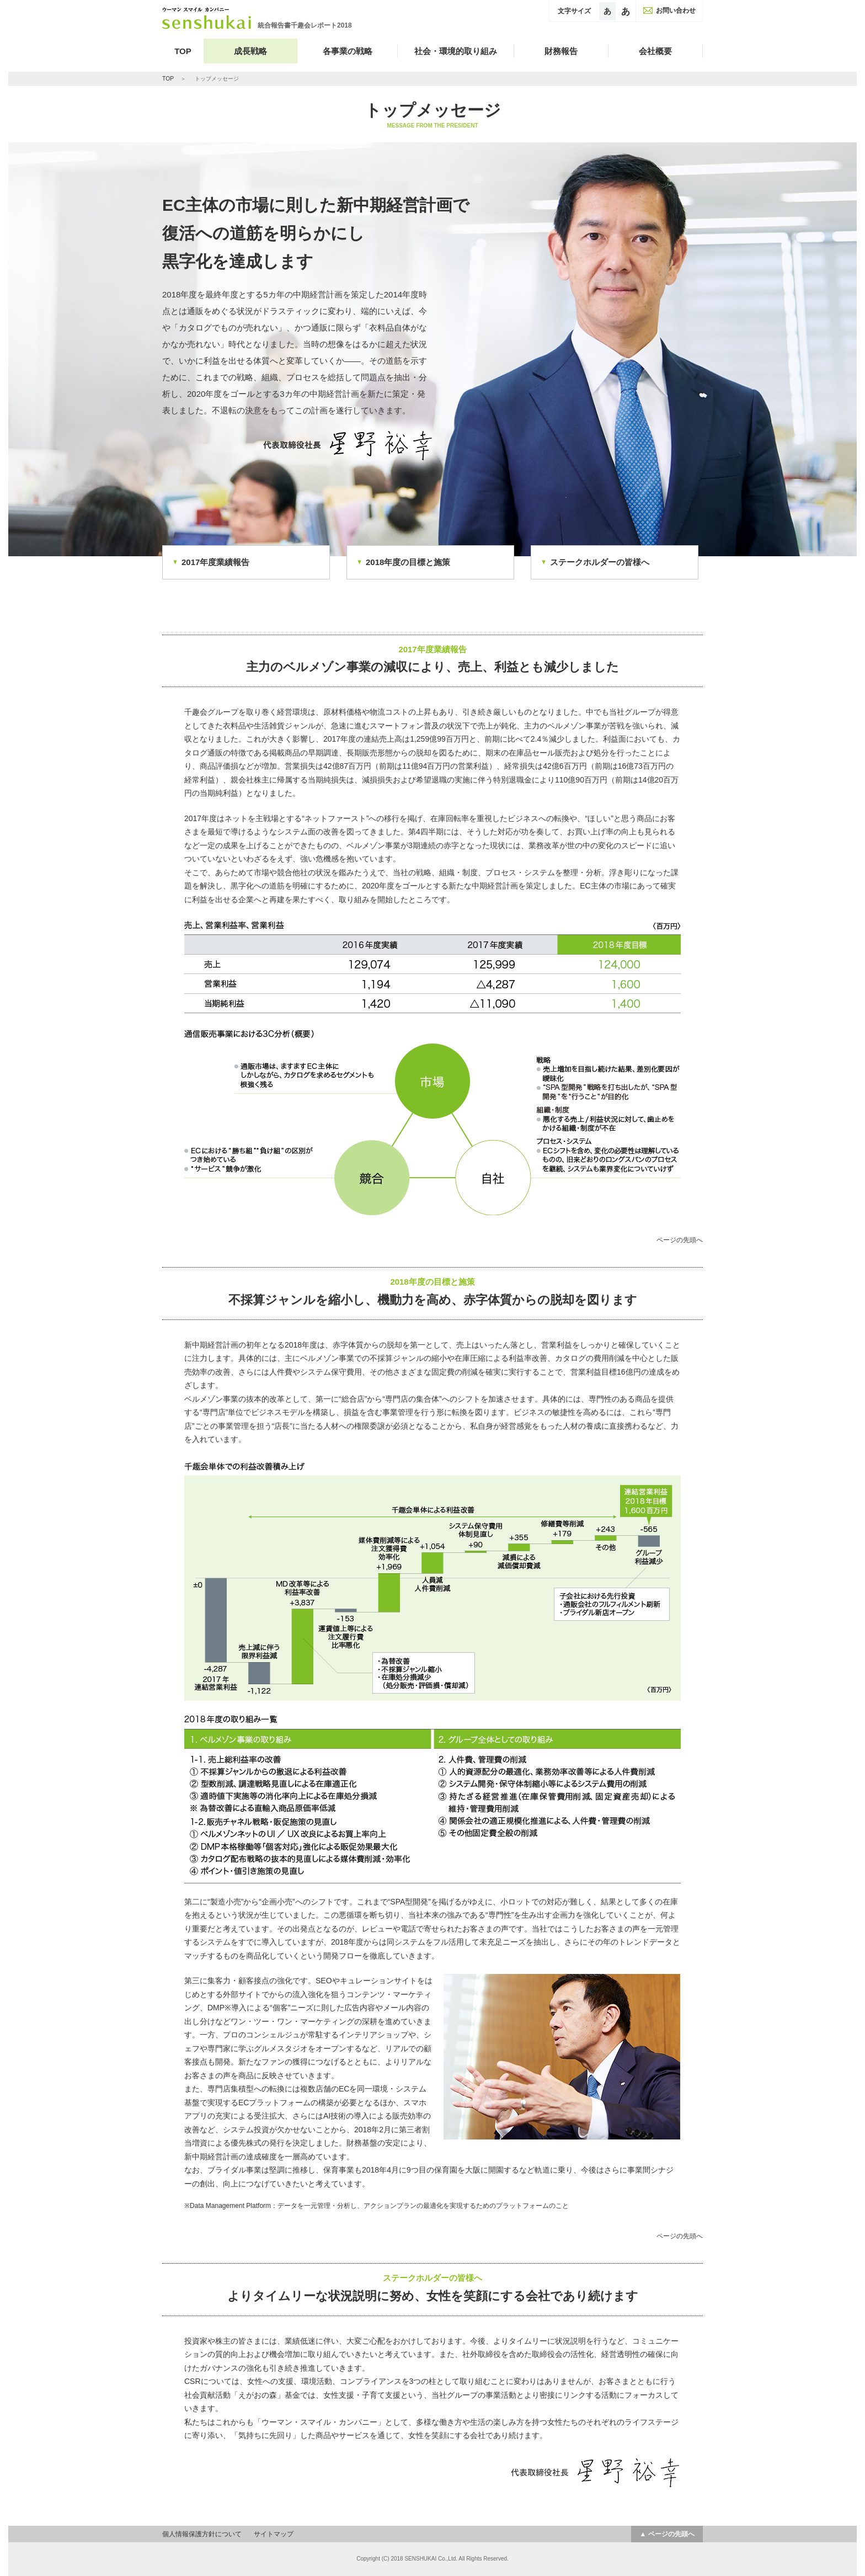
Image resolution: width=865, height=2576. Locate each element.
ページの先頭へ (679, 1240)
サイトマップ (273, 2534)
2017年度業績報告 (215, 562)
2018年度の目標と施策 (408, 562)
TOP (182, 51)
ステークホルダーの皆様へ (599, 562)
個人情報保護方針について (202, 2534)
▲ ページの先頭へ (666, 2534)
